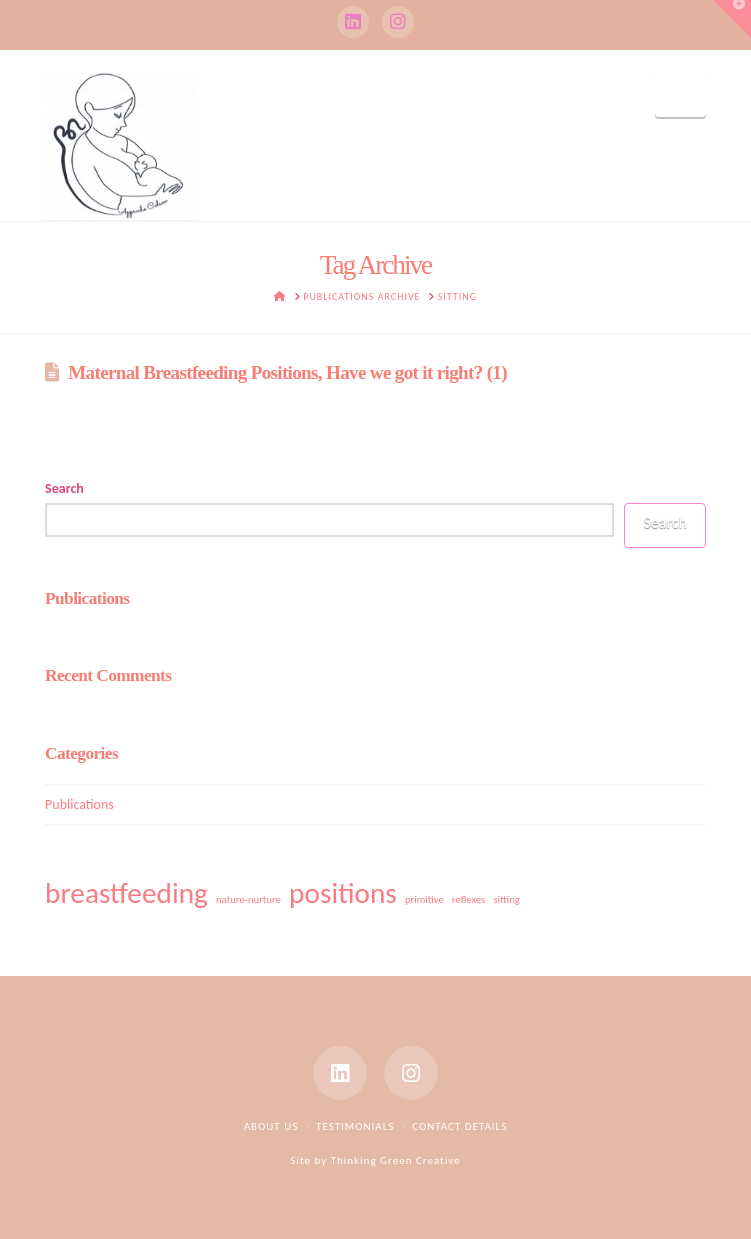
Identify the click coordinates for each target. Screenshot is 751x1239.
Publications (79, 804)
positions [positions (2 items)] (343, 893)
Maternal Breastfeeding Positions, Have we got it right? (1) (287, 372)
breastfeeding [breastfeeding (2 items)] (126, 893)
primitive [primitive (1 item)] (424, 899)
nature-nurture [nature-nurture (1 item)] (248, 899)
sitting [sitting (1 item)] (506, 899)
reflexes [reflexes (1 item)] (468, 899)
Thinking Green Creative (396, 1160)
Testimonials (355, 1126)
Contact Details (459, 1126)
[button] (680, 93)
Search (64, 488)
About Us (271, 1126)
